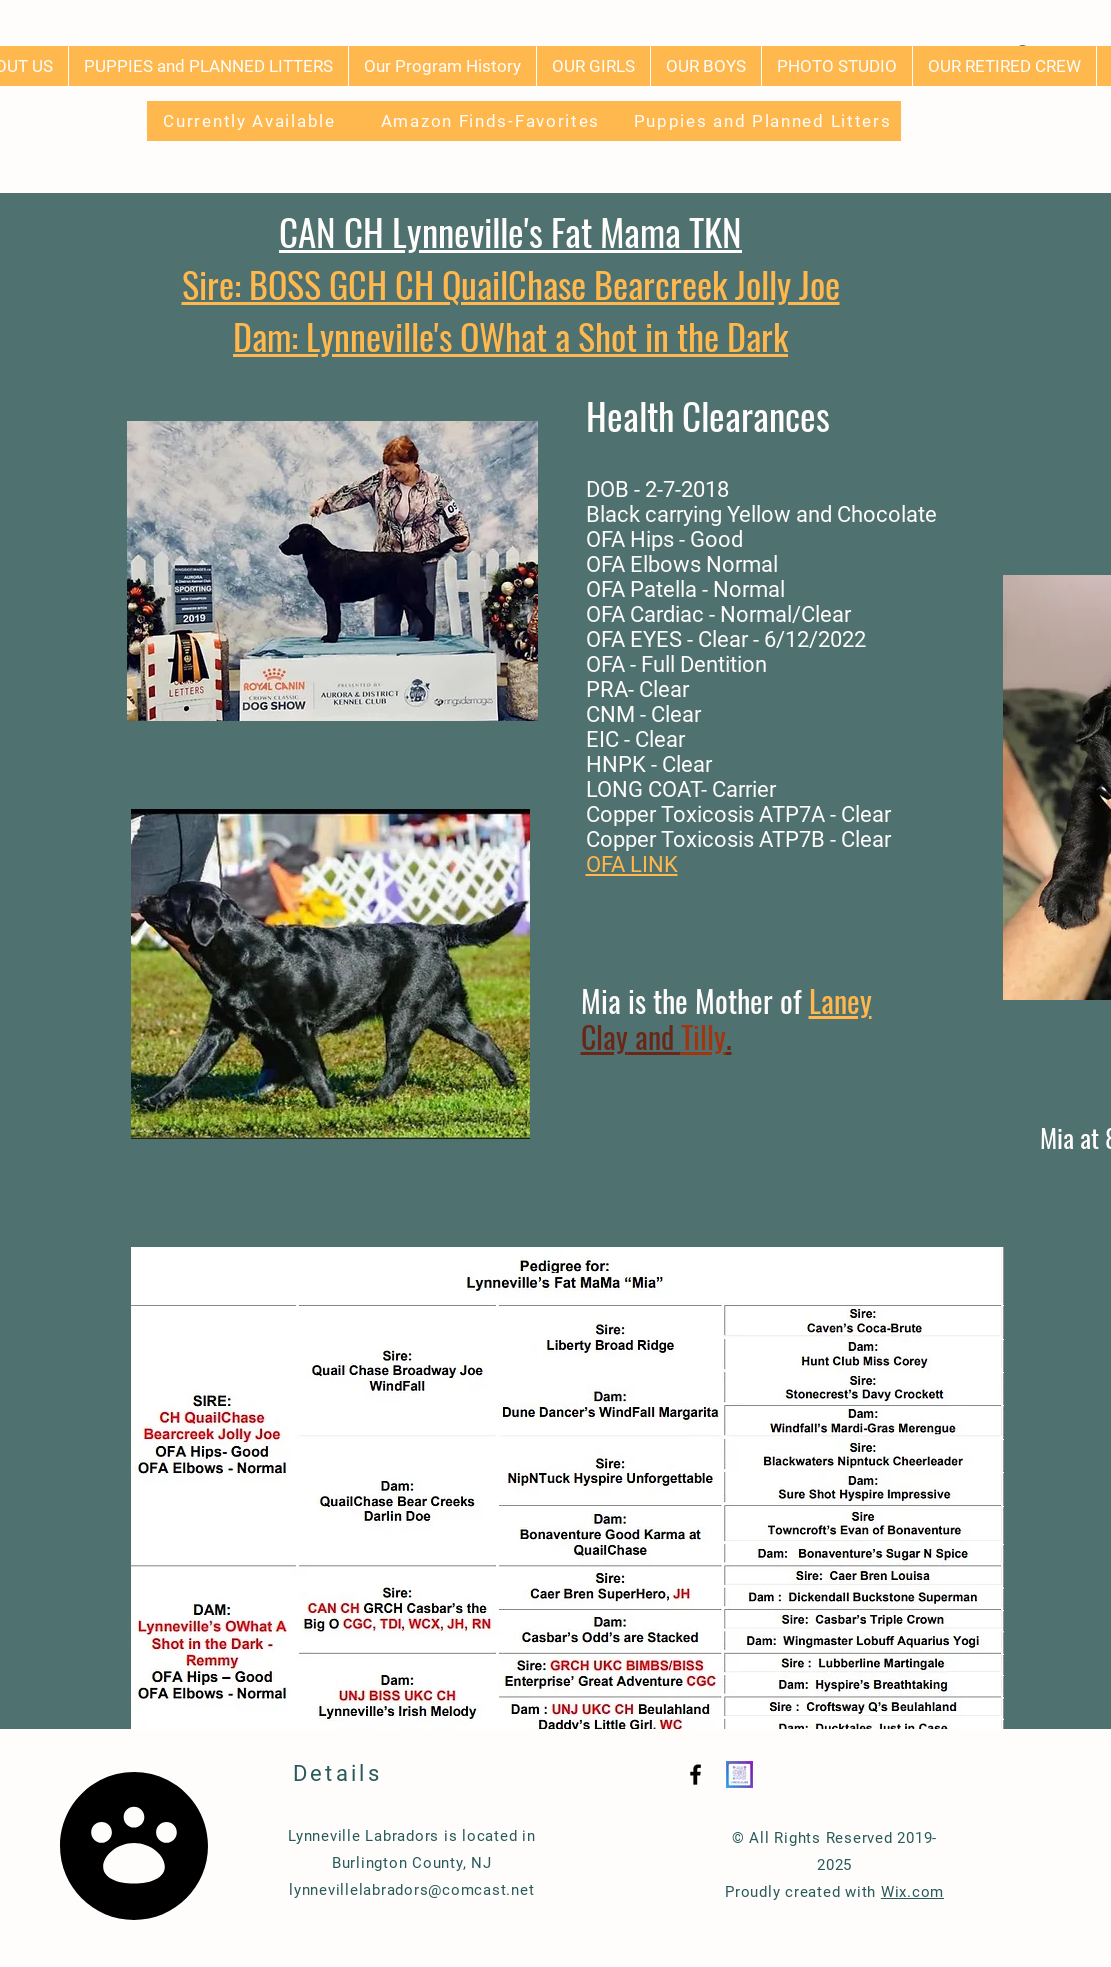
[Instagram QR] (739, 1774)
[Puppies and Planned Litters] (765, 121)
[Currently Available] (252, 121)
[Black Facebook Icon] (695, 1774)
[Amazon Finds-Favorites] (493, 121)
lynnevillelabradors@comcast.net (411, 1890)
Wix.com (912, 1892)
